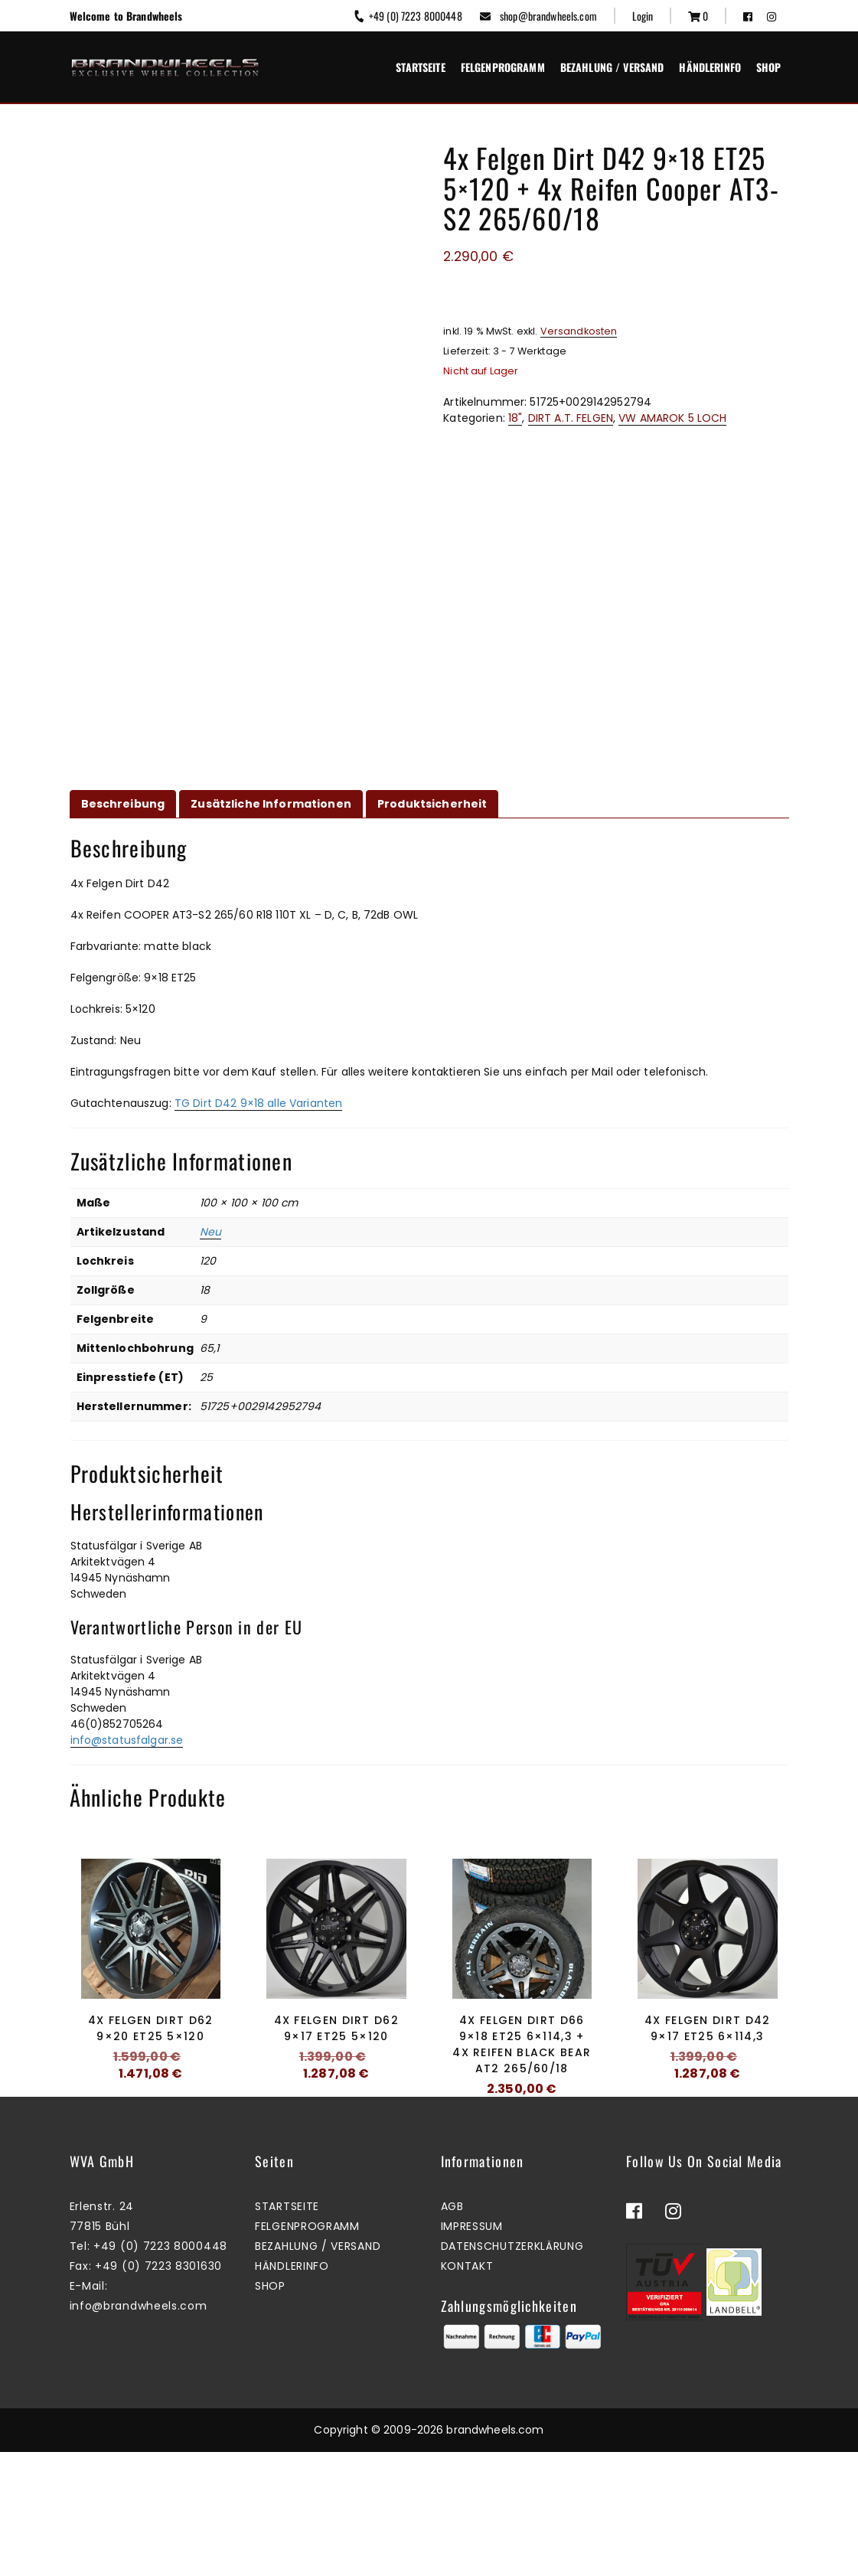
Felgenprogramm (503, 67)
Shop (768, 67)
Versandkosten (579, 331)
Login (643, 16)
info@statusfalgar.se (127, 1740)
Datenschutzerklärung (512, 2370)
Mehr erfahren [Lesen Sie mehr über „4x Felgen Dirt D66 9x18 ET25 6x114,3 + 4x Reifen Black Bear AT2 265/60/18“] (518, 2140)
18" (515, 418)
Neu (210, 1231)
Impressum (472, 2350)
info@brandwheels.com (138, 2429)
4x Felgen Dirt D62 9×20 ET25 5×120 (150, 2028)
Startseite (420, 67)
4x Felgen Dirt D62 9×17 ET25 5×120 (336, 2028)
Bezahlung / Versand (612, 67)
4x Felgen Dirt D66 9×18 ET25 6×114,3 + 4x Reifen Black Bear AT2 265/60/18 (521, 2044)
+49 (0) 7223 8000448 (407, 16)
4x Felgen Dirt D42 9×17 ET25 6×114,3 (707, 2028)
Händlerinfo (710, 67)
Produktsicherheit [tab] (432, 803)
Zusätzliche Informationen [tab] (271, 803)
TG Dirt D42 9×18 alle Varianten (258, 1103)
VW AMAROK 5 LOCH (672, 418)
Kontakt (467, 2390)
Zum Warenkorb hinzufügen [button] (147, 2124)
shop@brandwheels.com (538, 16)
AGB (452, 2330)
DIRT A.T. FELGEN (570, 418)
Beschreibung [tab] (123, 803)
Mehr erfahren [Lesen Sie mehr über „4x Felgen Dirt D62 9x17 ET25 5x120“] (332, 2124)
